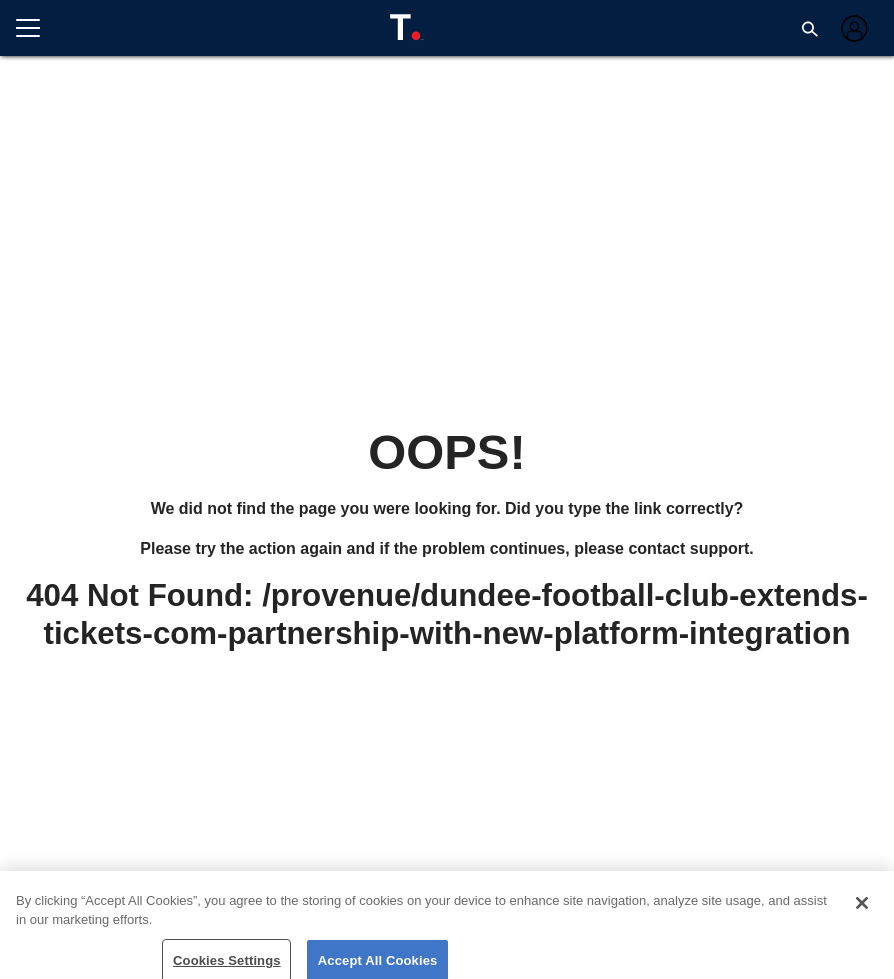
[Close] (862, 912)
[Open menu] (36, 28)
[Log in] (852, 28)
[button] (810, 28)
